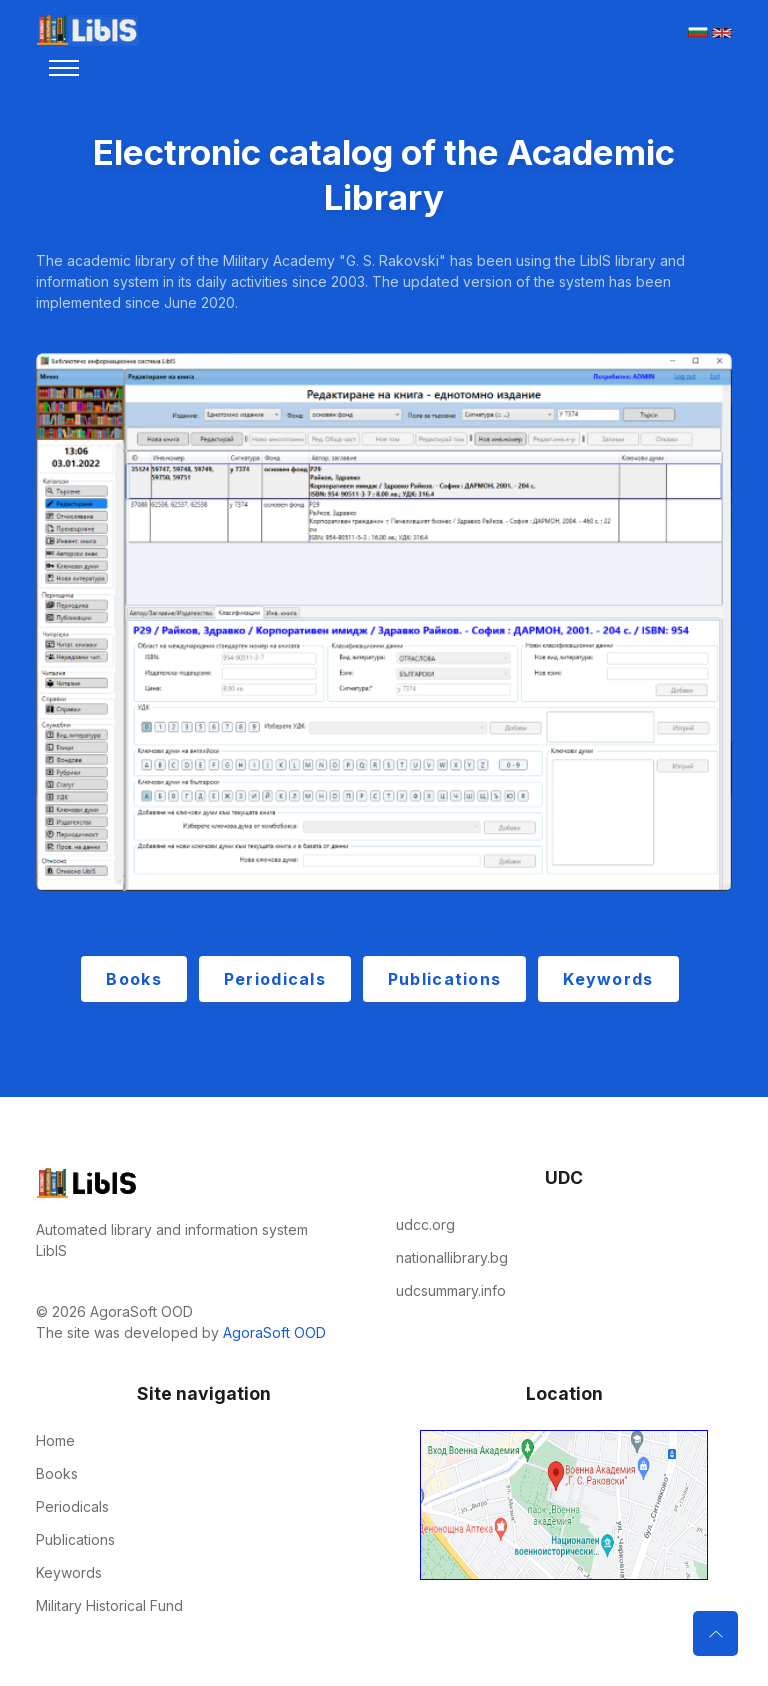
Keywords (608, 979)
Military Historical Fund (109, 1605)
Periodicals (275, 979)
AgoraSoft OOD (274, 1332)
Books (133, 979)
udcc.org (425, 1224)
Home (55, 1440)
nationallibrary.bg (452, 1257)
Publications (444, 979)
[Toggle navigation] (64, 68)
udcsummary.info (451, 1290)
